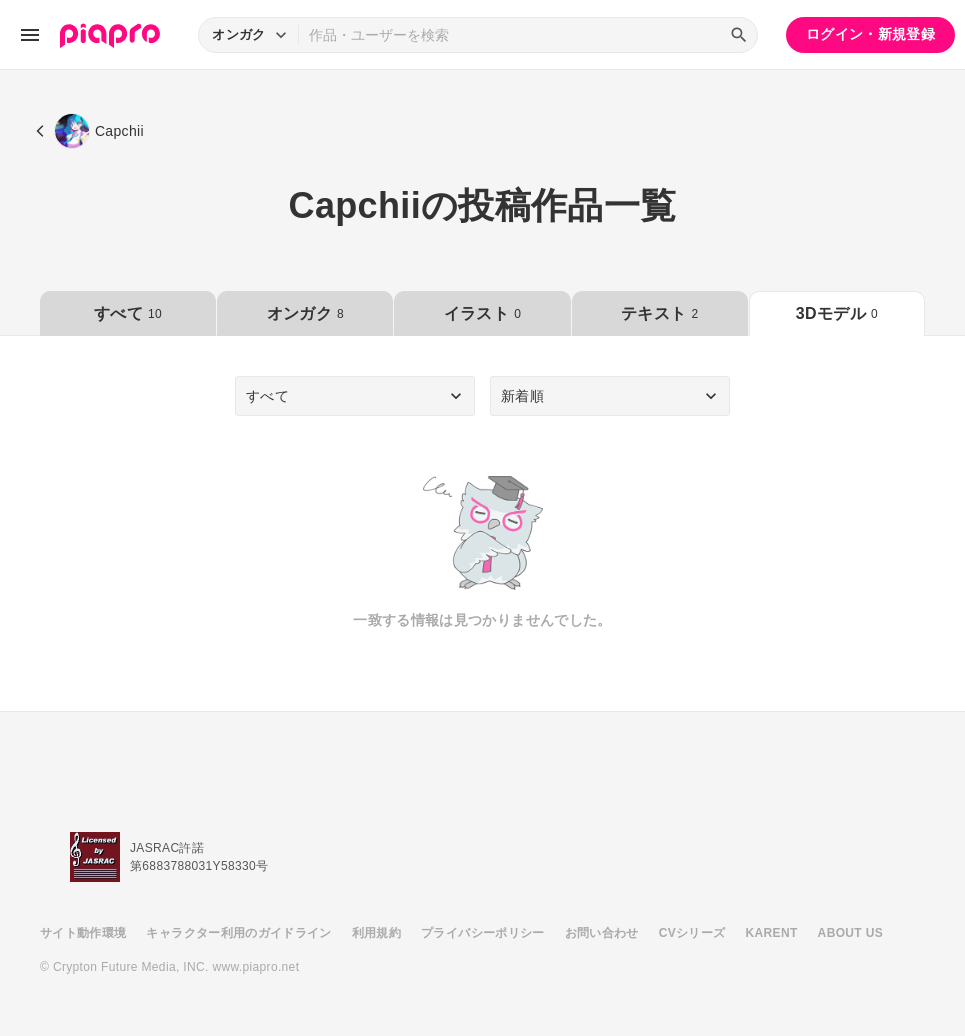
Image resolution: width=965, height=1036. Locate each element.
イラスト (482, 313)
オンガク (305, 313)
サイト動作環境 (83, 933)
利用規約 (376, 933)
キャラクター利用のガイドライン (238, 933)
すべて (128, 313)
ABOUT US (850, 933)
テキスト (659, 313)
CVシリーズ (692, 933)
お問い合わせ (602, 933)
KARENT (772, 933)
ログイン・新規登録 (870, 34)
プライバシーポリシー (483, 933)
